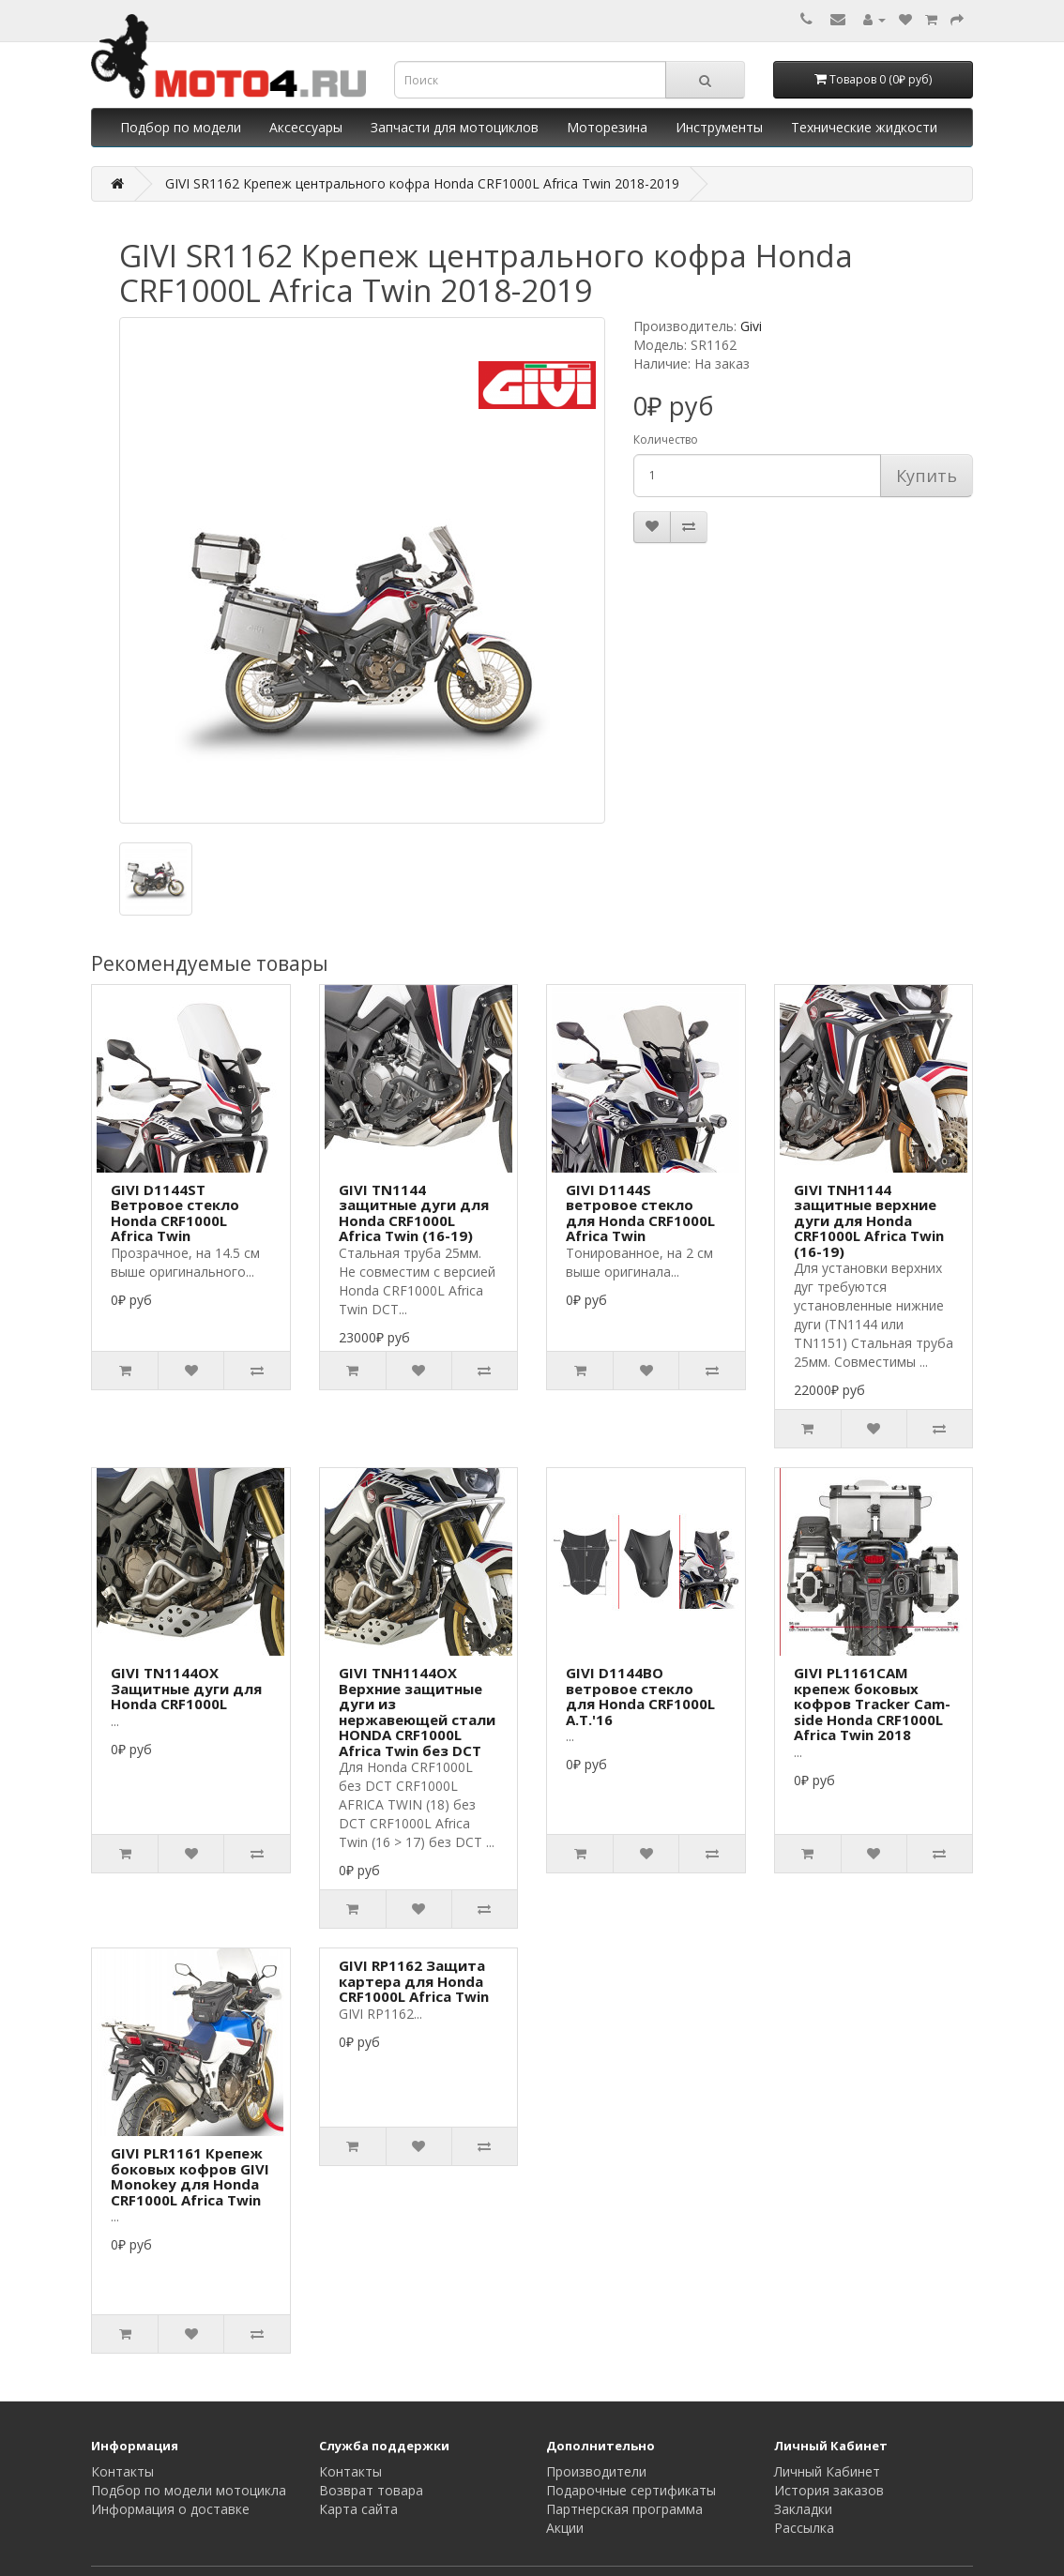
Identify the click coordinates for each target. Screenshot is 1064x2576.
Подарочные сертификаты (631, 2490)
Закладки (803, 2509)
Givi (751, 326)
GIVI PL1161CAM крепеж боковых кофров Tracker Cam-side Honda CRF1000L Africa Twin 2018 (872, 1703)
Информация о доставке (170, 2509)
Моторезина (607, 127)
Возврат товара (371, 2490)
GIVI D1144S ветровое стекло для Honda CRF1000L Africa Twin (640, 1213)
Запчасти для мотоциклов (455, 127)
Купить (926, 475)
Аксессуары (305, 127)
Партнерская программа (624, 2509)
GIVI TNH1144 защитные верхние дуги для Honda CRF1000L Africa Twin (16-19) (869, 1220)
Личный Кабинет (827, 2471)
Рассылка (804, 2528)
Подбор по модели (180, 127)
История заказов (829, 2490)
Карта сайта (358, 2509)
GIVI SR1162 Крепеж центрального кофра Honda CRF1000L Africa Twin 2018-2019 (422, 183)
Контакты (122, 2471)
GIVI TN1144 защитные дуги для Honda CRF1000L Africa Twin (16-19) (414, 1213)
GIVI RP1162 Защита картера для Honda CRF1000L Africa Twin (414, 1981)
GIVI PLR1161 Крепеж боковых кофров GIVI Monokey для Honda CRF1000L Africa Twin (190, 2176)
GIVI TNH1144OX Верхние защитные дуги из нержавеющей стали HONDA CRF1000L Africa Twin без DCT (417, 1711)
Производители (596, 2471)
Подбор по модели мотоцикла (188, 2490)
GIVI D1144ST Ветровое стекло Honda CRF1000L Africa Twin (175, 1213)
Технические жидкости (864, 127)
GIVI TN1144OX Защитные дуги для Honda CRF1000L (186, 1688)
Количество (665, 439)
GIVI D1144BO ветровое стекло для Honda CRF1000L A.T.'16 (640, 1696)
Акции (565, 2528)
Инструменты (719, 127)
